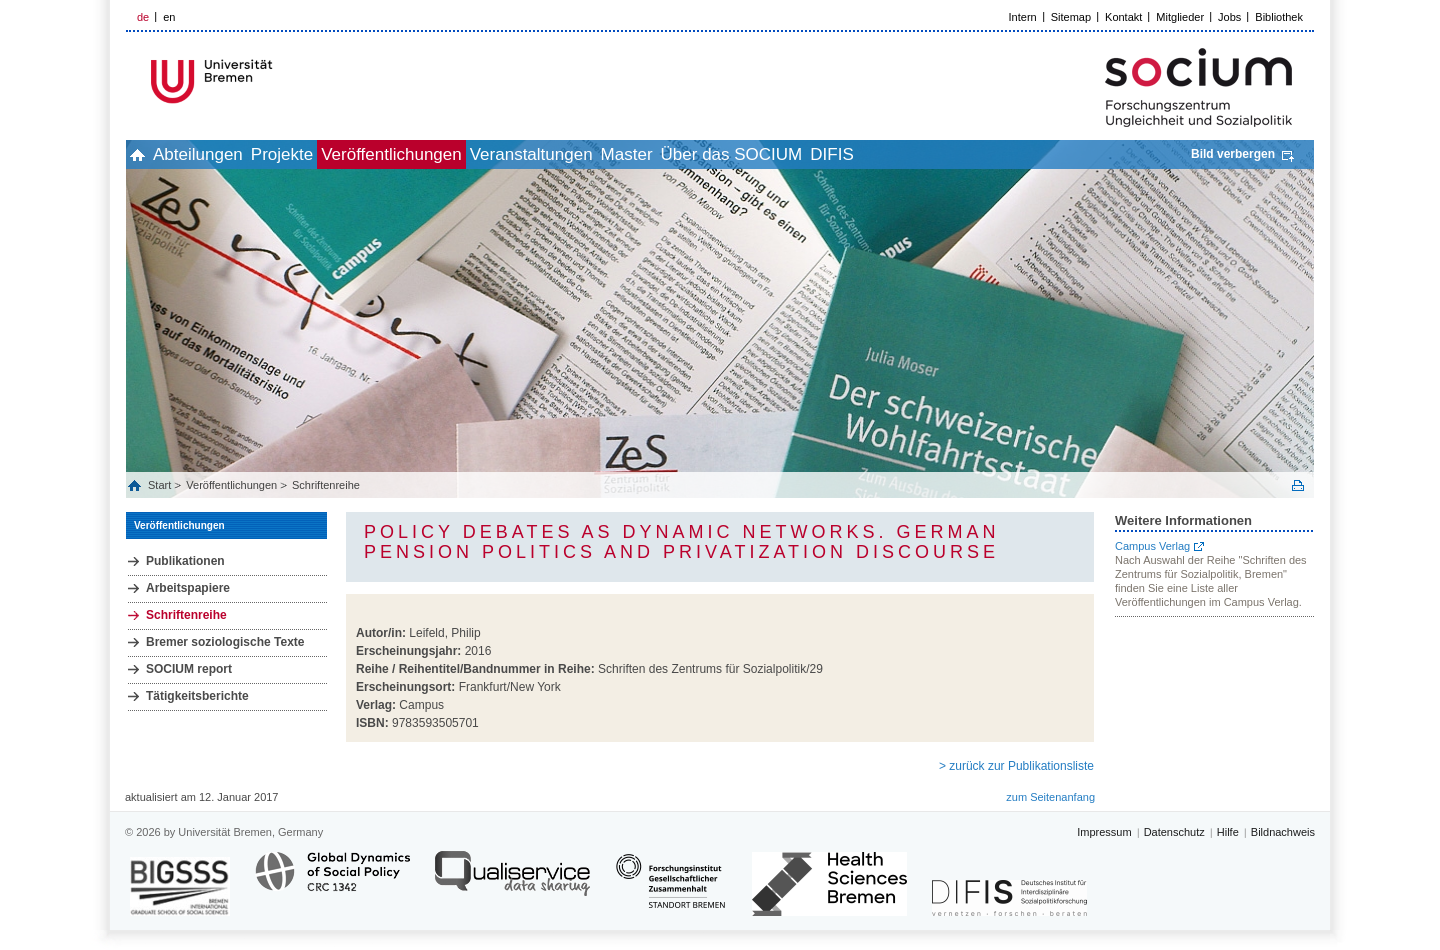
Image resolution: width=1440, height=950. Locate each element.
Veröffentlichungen (468, 154)
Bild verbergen (1233, 154)
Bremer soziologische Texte (225, 642)
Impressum (1104, 832)
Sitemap (1071, 17)
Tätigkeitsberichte (197, 696)
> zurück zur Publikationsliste (1016, 766)
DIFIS (996, 154)
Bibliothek (1279, 17)
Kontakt (1123, 17)
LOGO (279, 81)
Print (1298, 485)
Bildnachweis (1283, 832)
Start (161, 485)
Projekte (337, 154)
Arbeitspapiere (188, 588)
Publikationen (185, 561)
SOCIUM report (189, 669)
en (169, 17)
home (148, 154)
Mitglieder (1180, 17)
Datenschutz (1174, 832)
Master (748, 154)
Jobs (1229, 17)
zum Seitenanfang (1050, 797)
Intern (1023, 17)
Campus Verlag (1152, 546)
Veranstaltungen (630, 154)
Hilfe (1228, 832)
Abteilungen (231, 154)
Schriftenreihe (326, 485)
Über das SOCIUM (875, 154)
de (143, 17)
